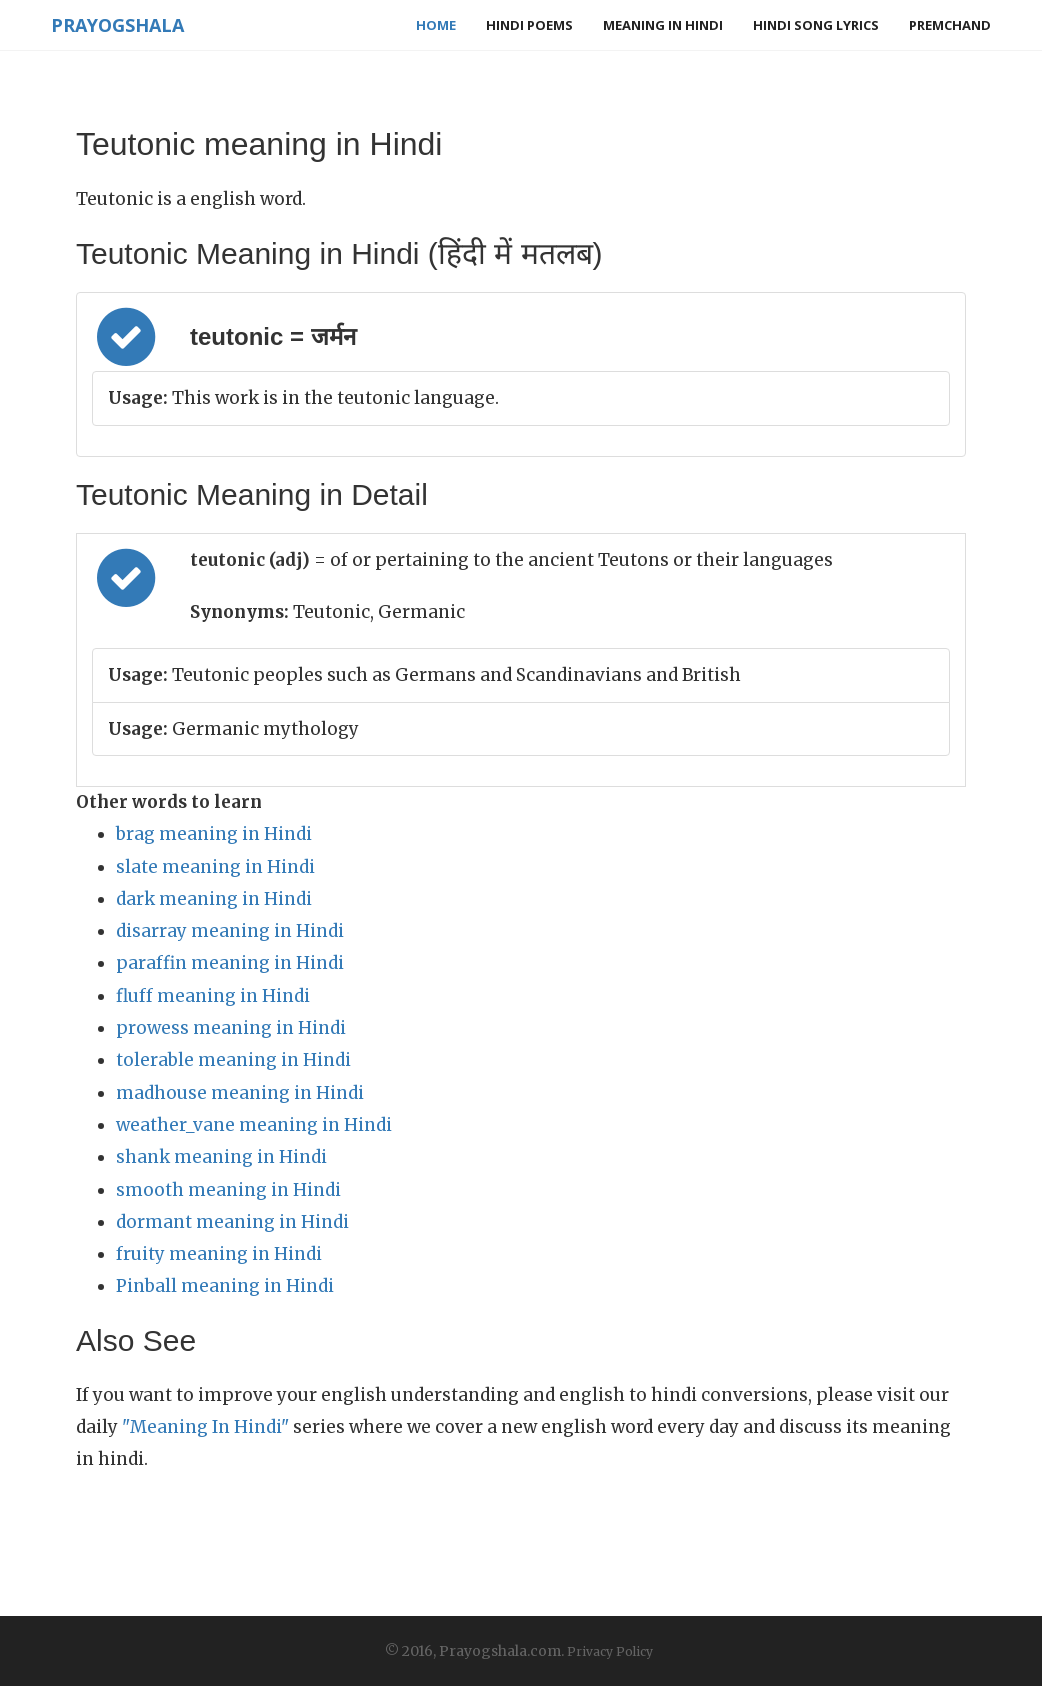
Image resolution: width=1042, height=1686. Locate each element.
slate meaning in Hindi (215, 867)
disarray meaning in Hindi (230, 931)
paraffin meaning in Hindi (230, 963)
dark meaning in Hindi (214, 899)
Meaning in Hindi (663, 25)
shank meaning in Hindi (221, 1157)
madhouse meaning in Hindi (240, 1093)
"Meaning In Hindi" (205, 1427)
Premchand (950, 25)
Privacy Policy (610, 1651)
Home (436, 25)
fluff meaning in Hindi (213, 996)
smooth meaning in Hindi (228, 1190)
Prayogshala (117, 25)
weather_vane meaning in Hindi (254, 1125)
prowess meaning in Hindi (231, 1028)
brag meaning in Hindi (214, 834)
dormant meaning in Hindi (232, 1222)
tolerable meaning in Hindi (233, 1060)
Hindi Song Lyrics (816, 25)
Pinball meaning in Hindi (225, 1286)
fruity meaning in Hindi (219, 1254)
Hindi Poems (529, 25)
